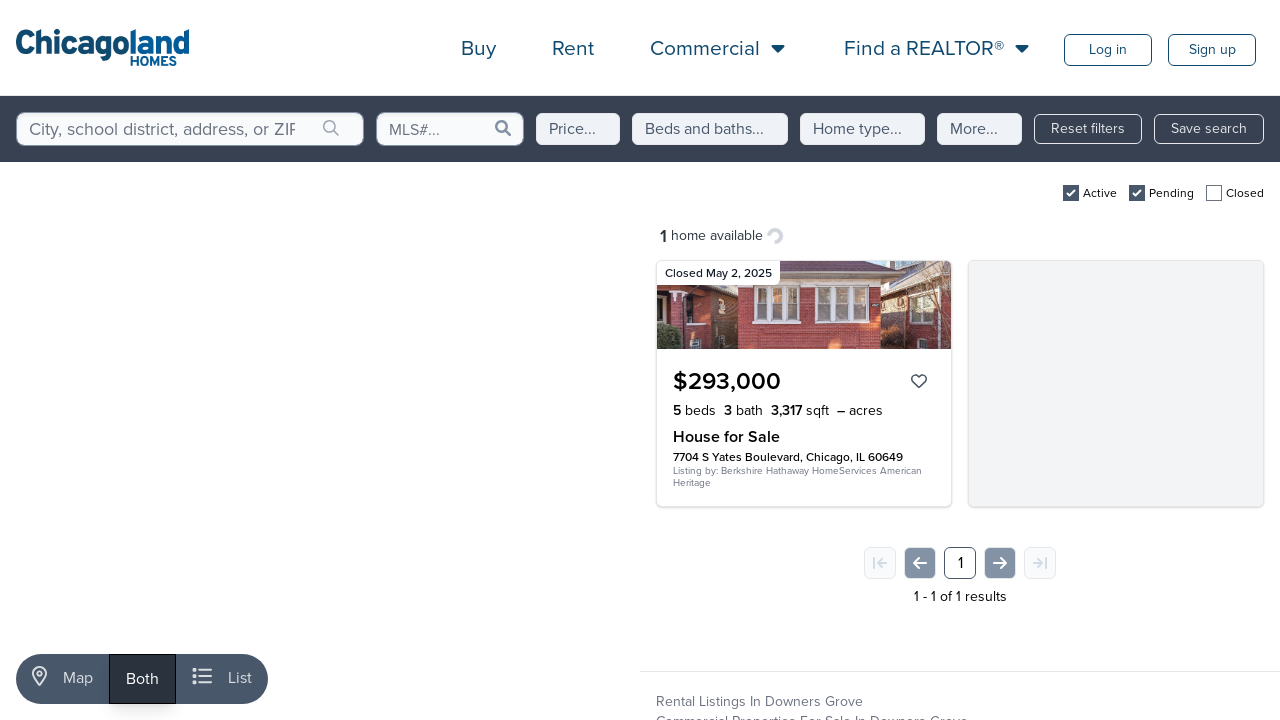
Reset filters (1088, 128)
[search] (331, 129)
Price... (572, 128)
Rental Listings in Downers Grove (759, 701)
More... (974, 128)
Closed (1245, 193)
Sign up (1212, 49)
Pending (1171, 193)
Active (1100, 193)
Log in (1108, 49)
